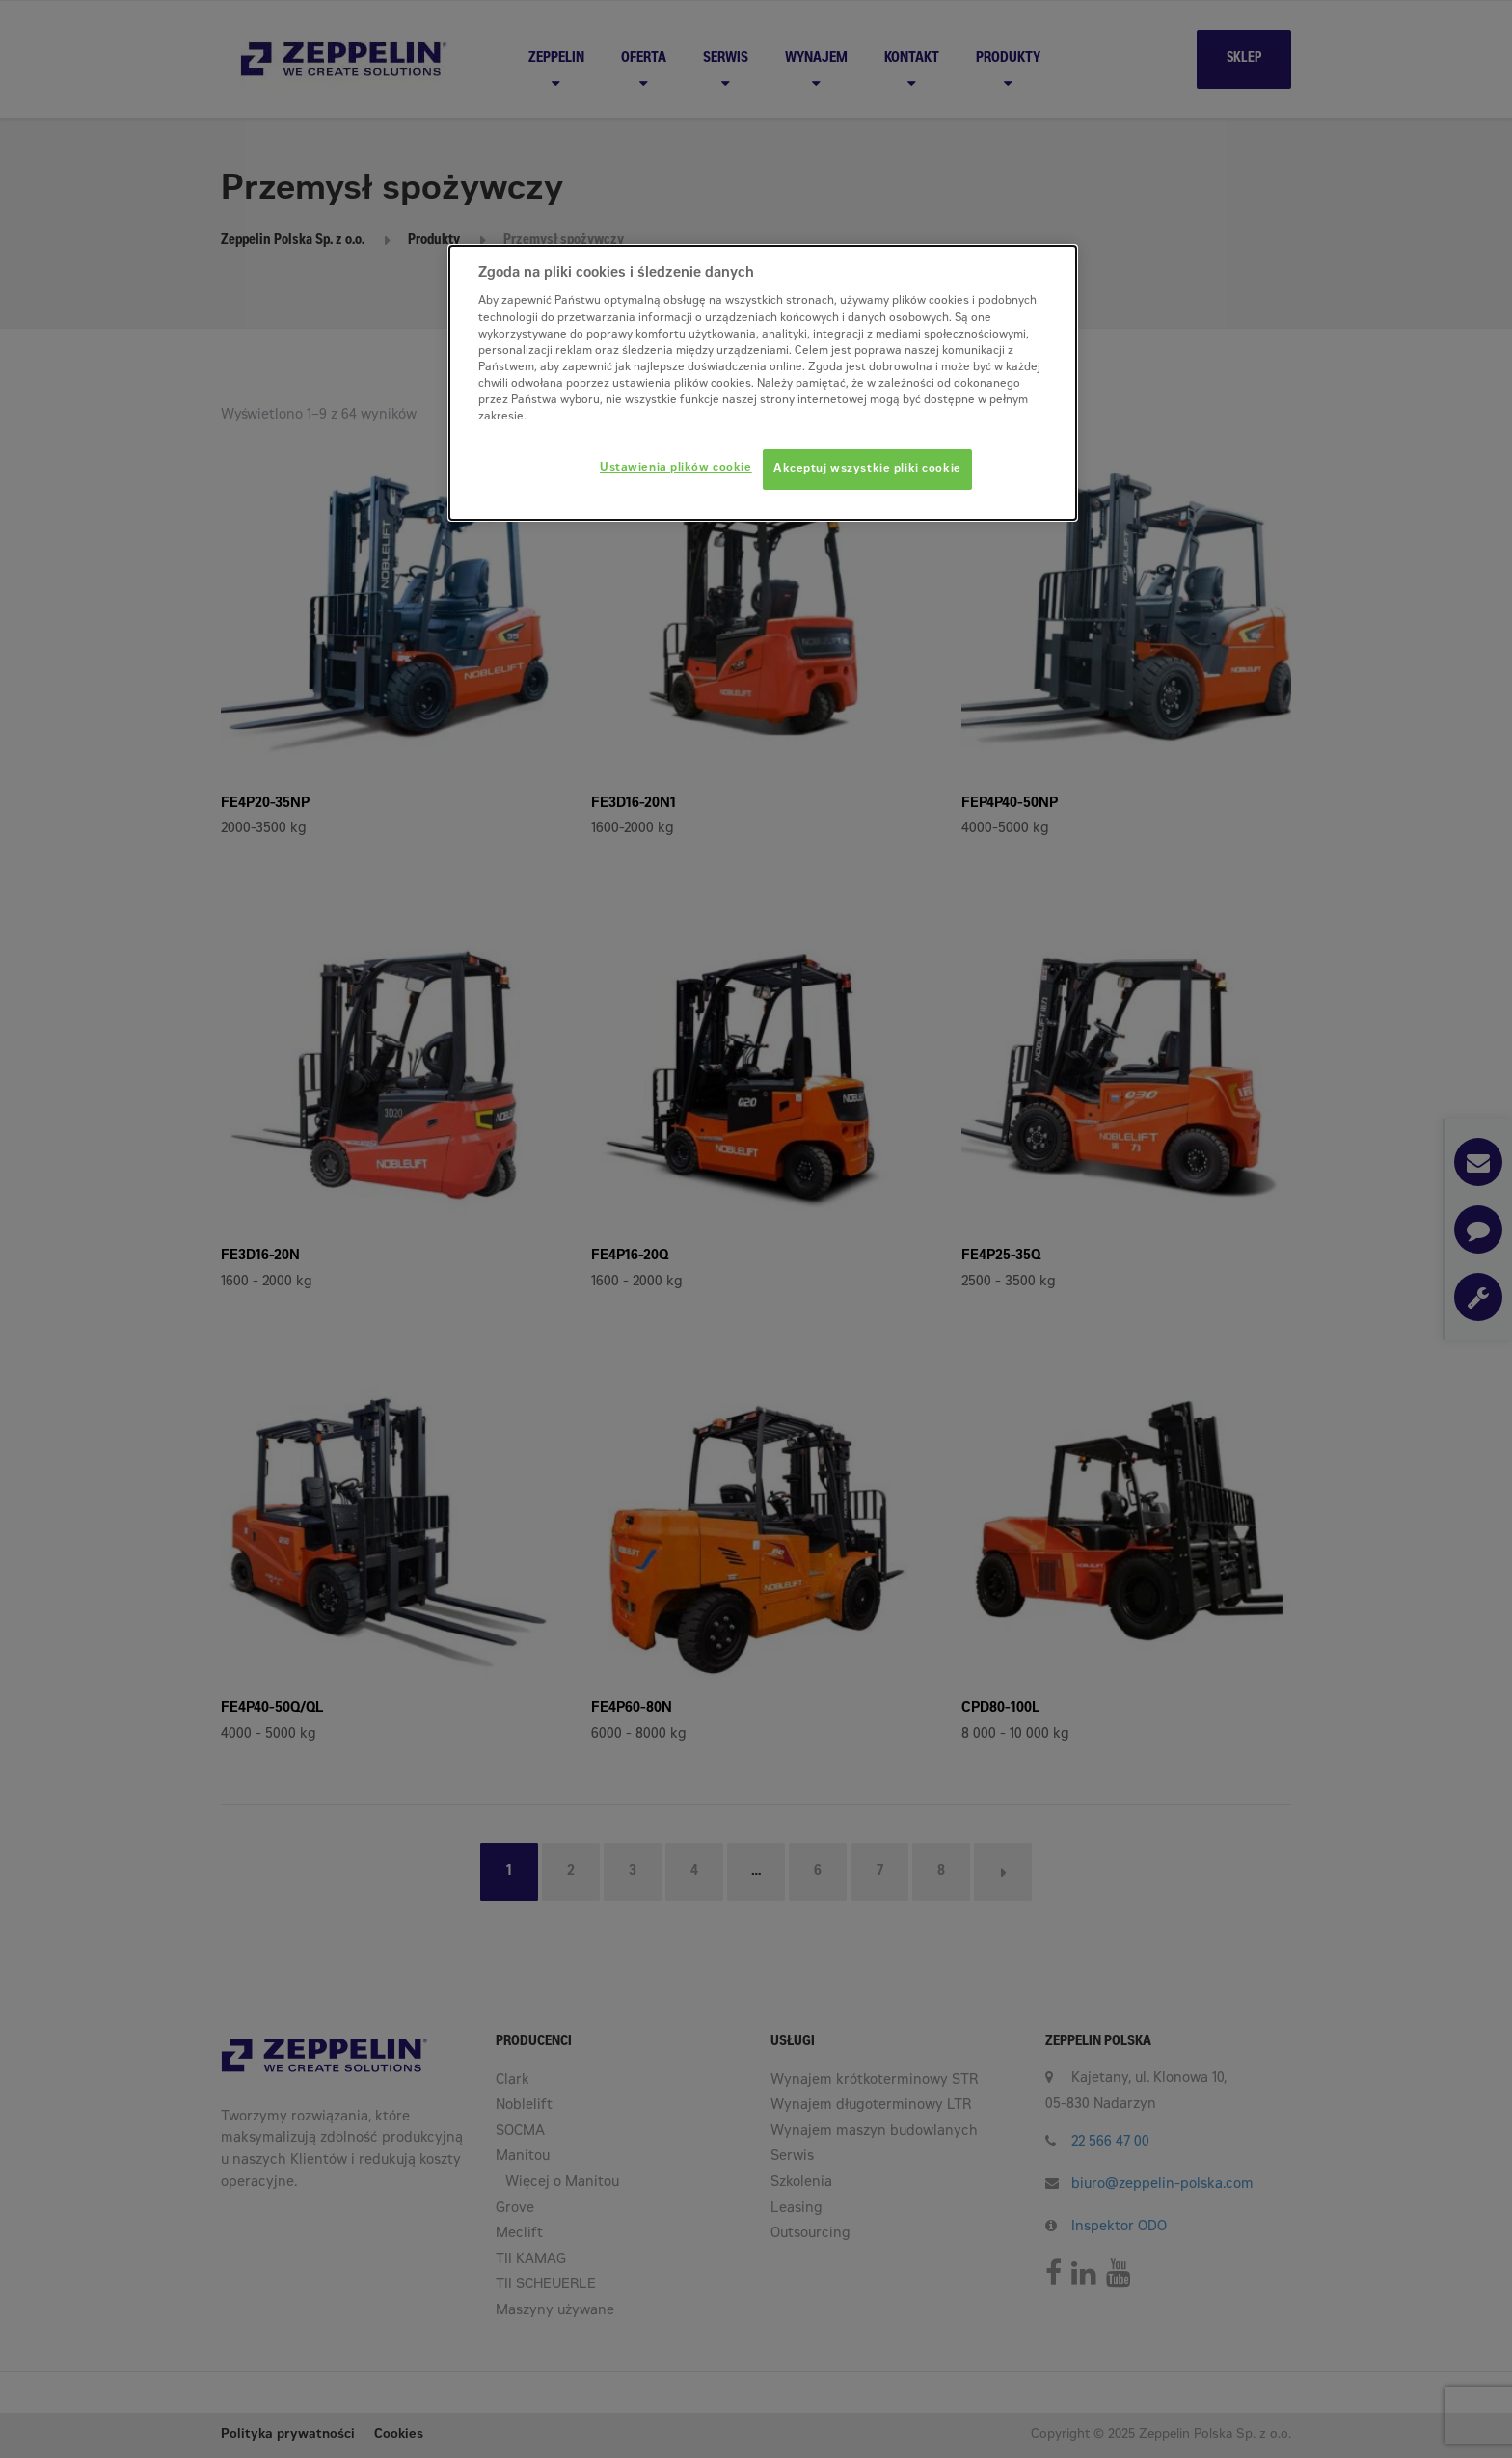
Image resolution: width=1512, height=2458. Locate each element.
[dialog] (762, 383)
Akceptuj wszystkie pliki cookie (867, 469)
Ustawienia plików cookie (676, 468)
